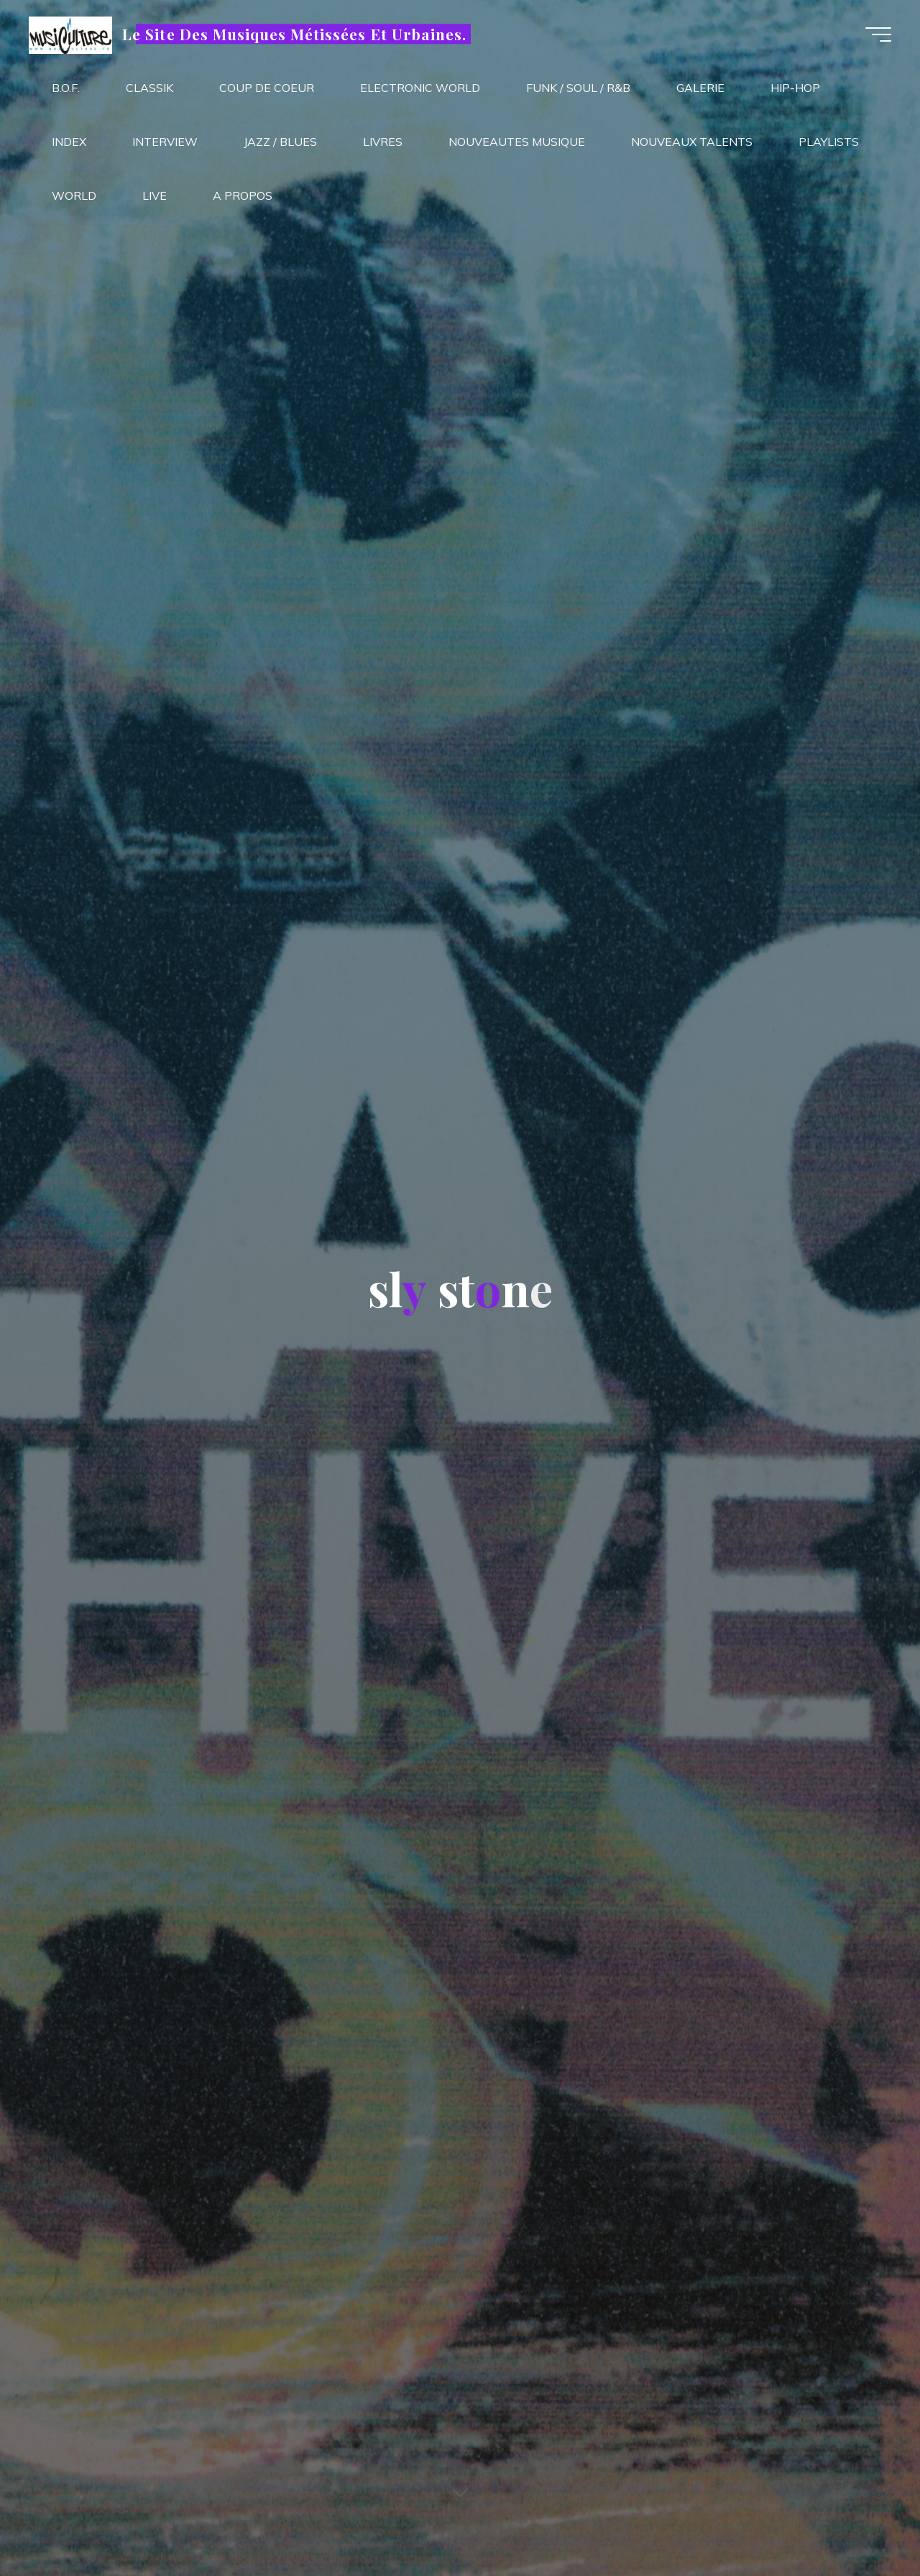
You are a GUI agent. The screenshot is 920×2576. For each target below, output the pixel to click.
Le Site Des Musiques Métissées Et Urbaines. (294, 34)
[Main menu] (878, 34)
